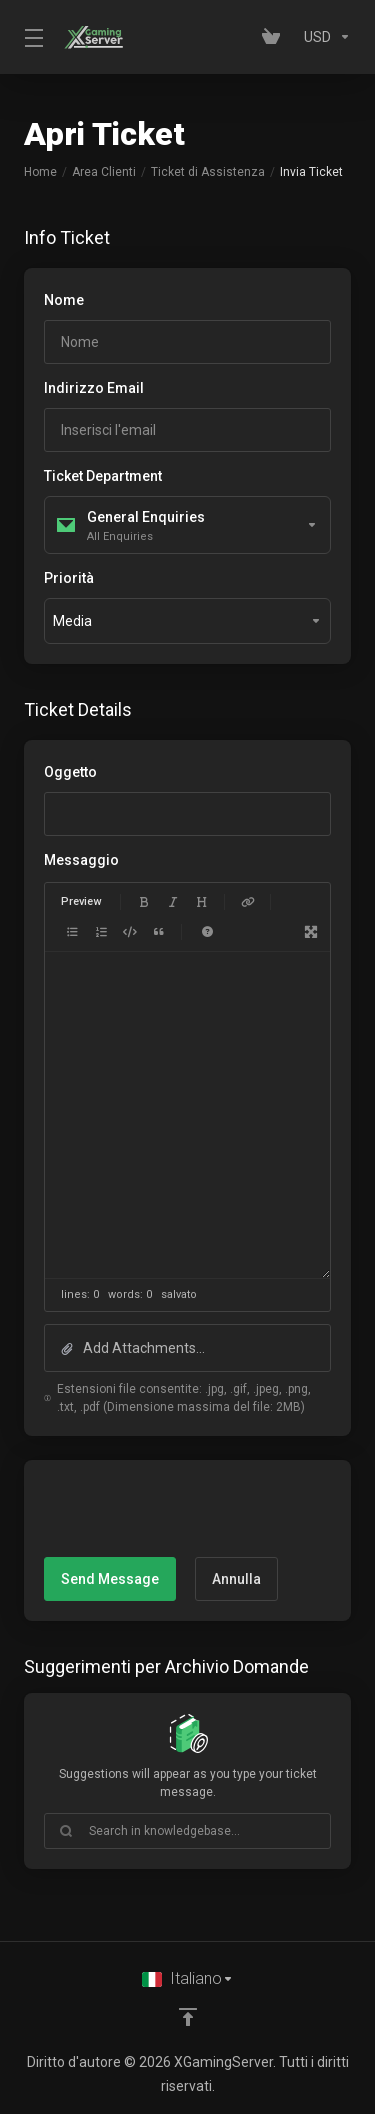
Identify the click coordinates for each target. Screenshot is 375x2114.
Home (40, 172)
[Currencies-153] (323, 37)
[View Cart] (275, 37)
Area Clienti (104, 172)
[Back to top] (188, 2017)
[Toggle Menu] (32, 37)
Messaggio (81, 860)
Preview (81, 901)
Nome (64, 300)
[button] (187, 1348)
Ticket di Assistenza (208, 172)
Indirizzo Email (94, 388)
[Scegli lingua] (188, 1979)
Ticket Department (103, 476)
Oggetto (70, 772)
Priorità (69, 578)
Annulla (236, 1579)
